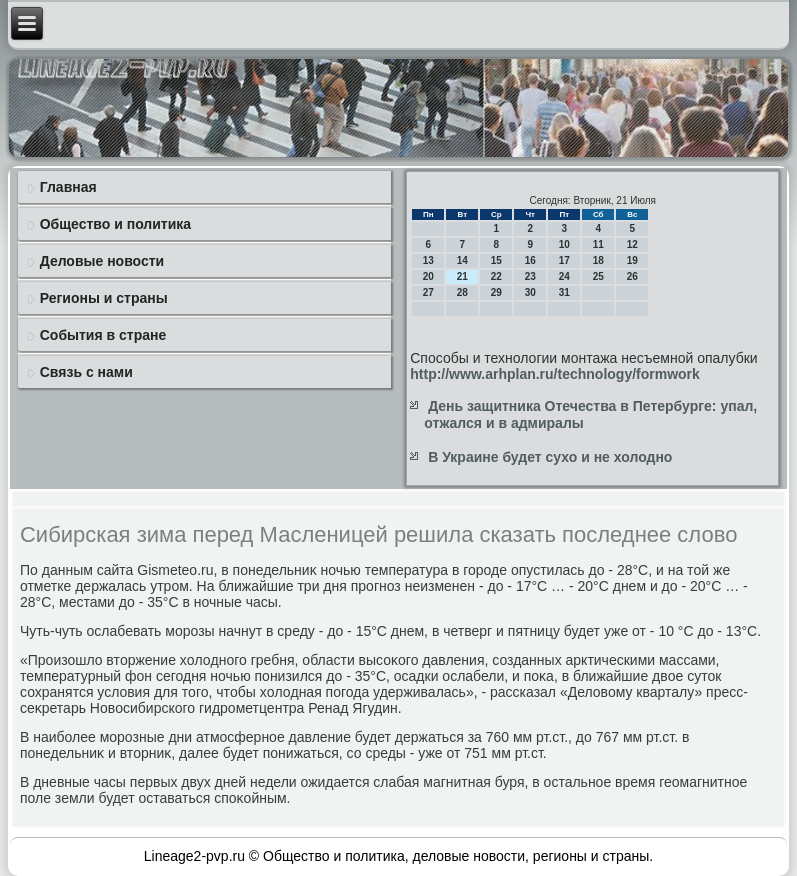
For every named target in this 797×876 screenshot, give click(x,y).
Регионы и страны (104, 298)
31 (564, 292)
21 (462, 276)
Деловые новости (102, 261)
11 (598, 244)
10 (564, 244)
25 (598, 276)
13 (428, 260)
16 (530, 260)
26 (632, 276)
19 (632, 260)
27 (428, 292)
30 (530, 292)
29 (496, 292)
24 (564, 276)
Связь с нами (86, 372)
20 (428, 276)
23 (530, 276)
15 (496, 260)
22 (496, 276)
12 (632, 244)
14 (462, 260)
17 (564, 260)
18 (598, 260)
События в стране (103, 335)
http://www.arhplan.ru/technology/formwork (555, 374)
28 (462, 292)
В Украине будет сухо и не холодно (550, 457)
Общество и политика (115, 224)
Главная (68, 187)
